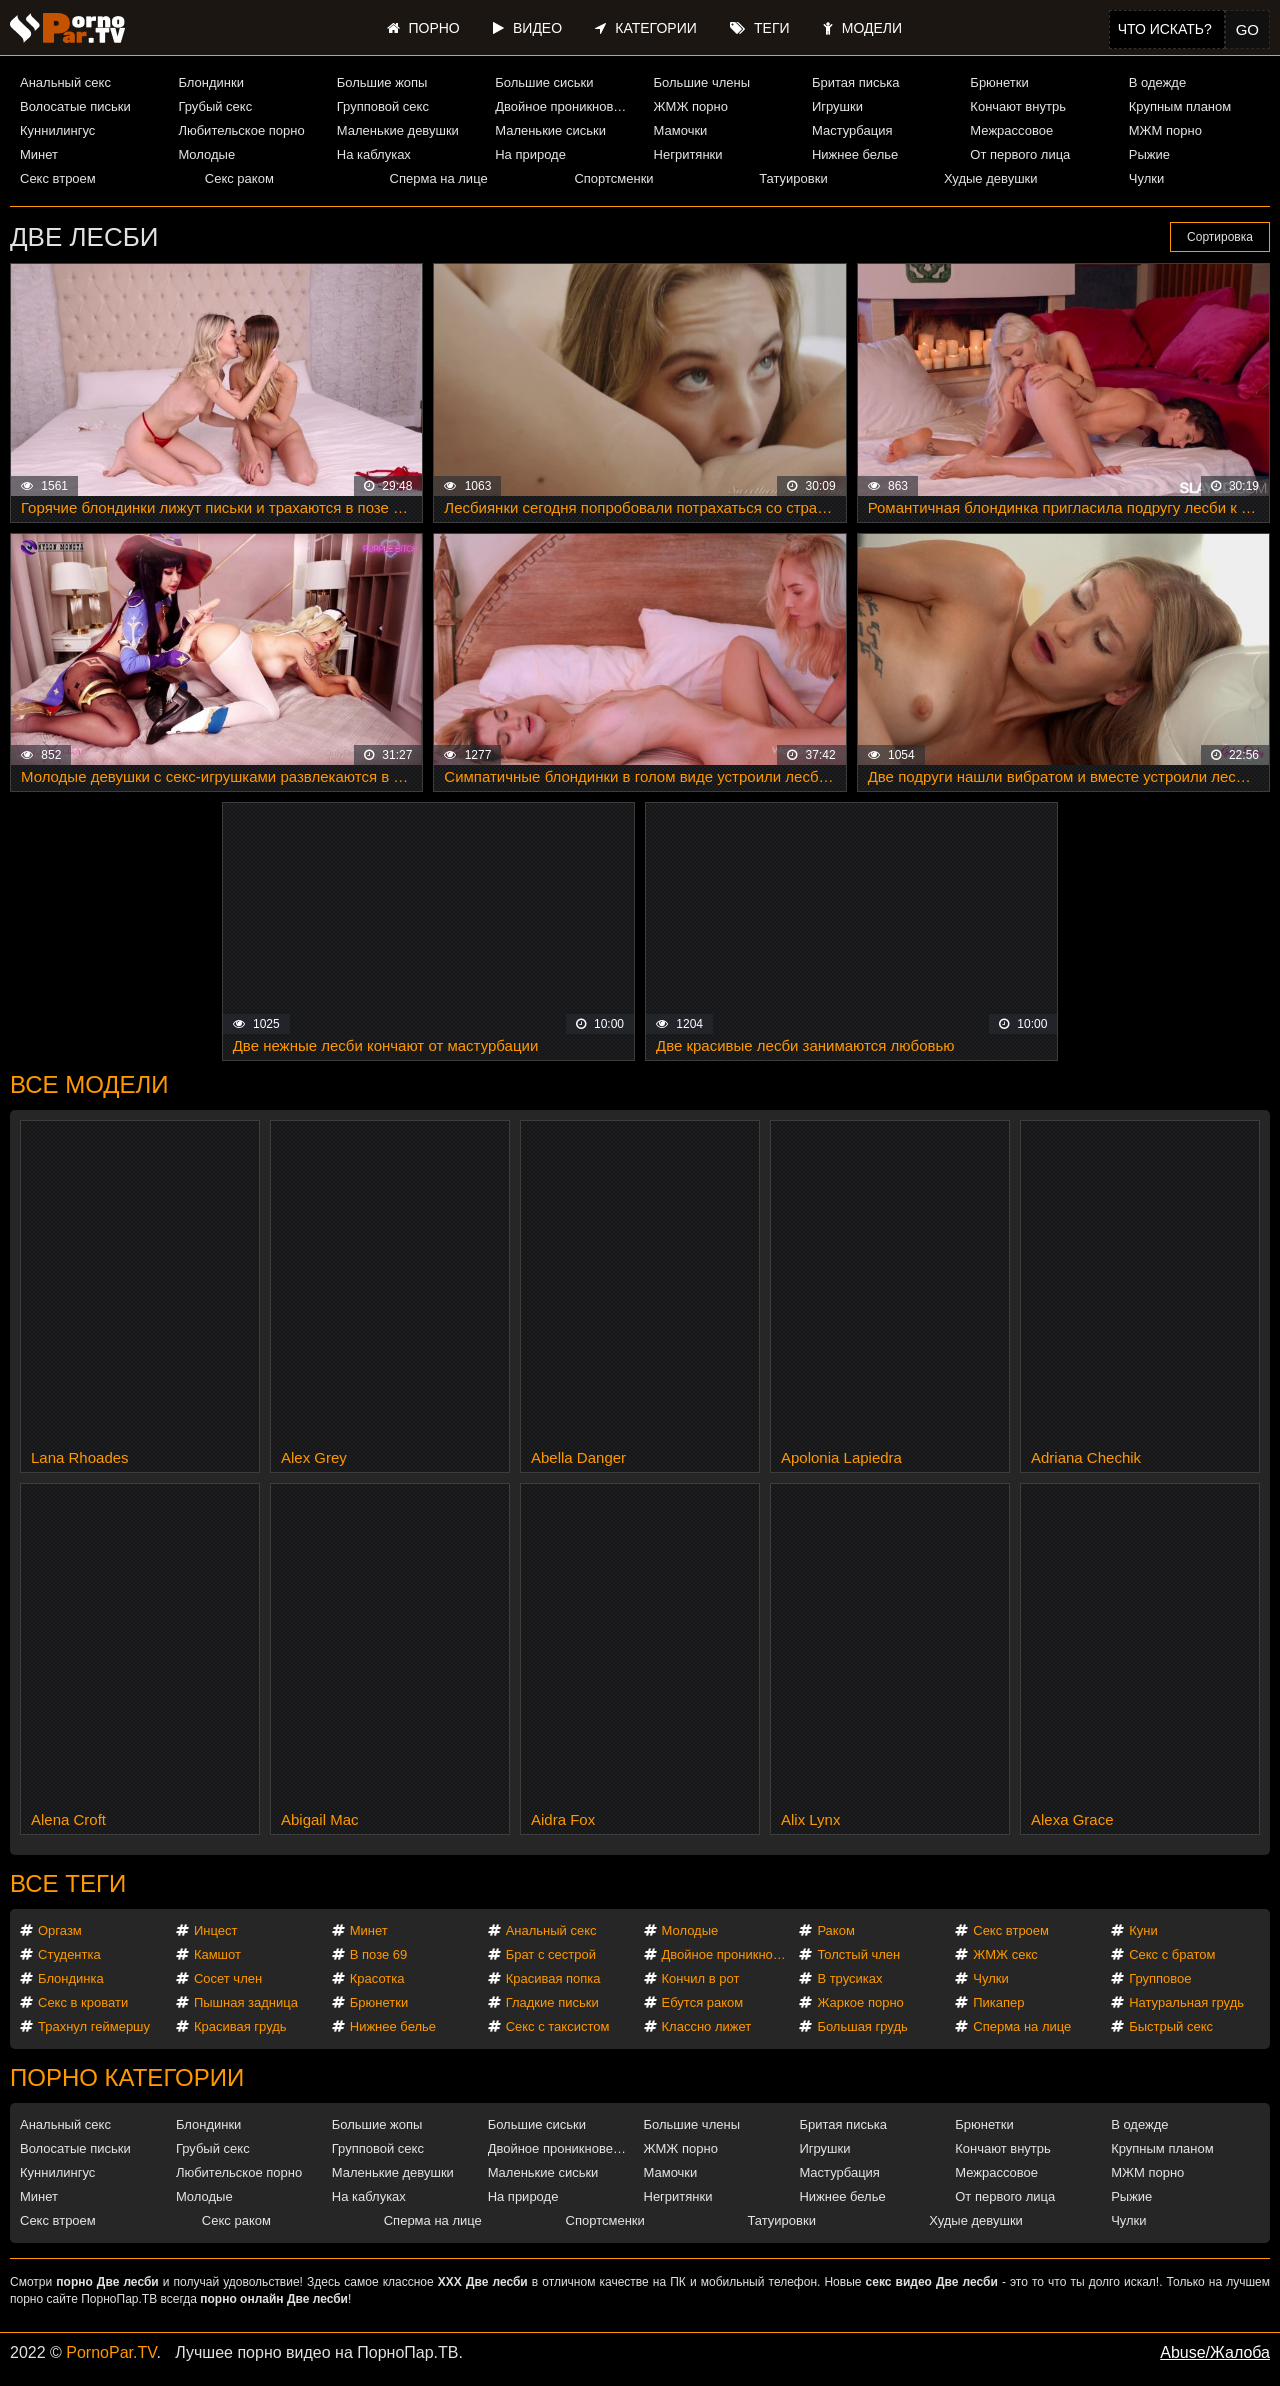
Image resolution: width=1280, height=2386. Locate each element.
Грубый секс (215, 106)
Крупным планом (1180, 106)
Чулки (1146, 178)
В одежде (1157, 82)
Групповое (1160, 1978)
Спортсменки (613, 178)
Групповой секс (383, 106)
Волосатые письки (75, 106)
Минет (39, 154)
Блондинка (71, 1978)
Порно (423, 28)
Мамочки (681, 130)
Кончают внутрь (1018, 106)
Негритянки (688, 154)
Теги (759, 28)
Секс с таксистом (558, 2026)
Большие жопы (382, 82)
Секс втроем (58, 178)
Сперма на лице (439, 178)
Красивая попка (553, 1978)
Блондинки (211, 82)
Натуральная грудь (1186, 2002)
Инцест (216, 1930)
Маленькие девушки (398, 130)
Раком (835, 1930)
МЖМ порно (1165, 130)
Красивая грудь (240, 2026)
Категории (645, 28)
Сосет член (228, 1978)
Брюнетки (999, 82)
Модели (862, 28)
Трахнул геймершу (94, 2026)
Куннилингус (57, 130)
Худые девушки (991, 178)
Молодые (206, 154)
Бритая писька (856, 82)
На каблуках (374, 154)
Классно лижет (707, 2026)
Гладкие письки (552, 2002)
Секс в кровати (83, 2002)
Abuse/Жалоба (1215, 2352)
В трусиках (849, 1978)
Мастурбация (852, 130)
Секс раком (239, 178)
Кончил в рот (701, 1978)
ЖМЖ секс (1005, 1954)
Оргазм (60, 1930)
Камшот (217, 1954)
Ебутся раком (703, 2002)
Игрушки (837, 106)
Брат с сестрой (551, 1954)
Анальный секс (65, 82)
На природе (530, 154)
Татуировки (793, 178)
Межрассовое (1011, 130)
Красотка (377, 1978)
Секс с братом (1172, 1954)
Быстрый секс (1171, 2026)
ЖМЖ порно (691, 106)
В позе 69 (379, 1954)
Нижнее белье (855, 154)
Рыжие (1149, 154)
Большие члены (702, 82)
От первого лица (1020, 154)
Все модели (89, 1084)
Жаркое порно (860, 2002)
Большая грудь (862, 2026)
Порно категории (127, 2077)
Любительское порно (241, 130)
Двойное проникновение (565, 106)
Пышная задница (246, 2002)
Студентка (69, 1954)
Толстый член (858, 1954)
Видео (527, 28)
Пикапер (998, 2002)
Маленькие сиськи (550, 130)
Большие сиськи (544, 82)
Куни (1143, 1930)
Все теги (68, 1883)
